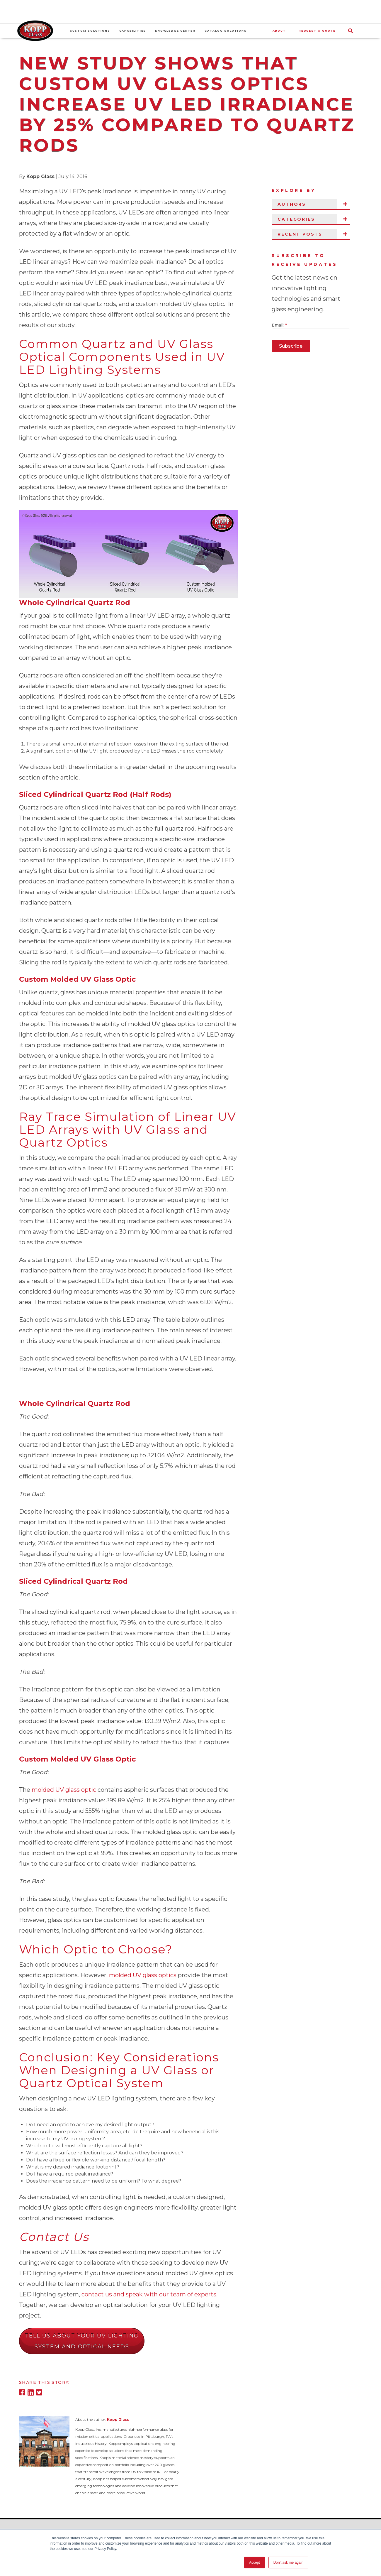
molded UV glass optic (64, 1789)
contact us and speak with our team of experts (148, 2294)
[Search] (354, 31)
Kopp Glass (40, 176)
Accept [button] (254, 2562)
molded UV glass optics (142, 1975)
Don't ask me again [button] (288, 2562)
